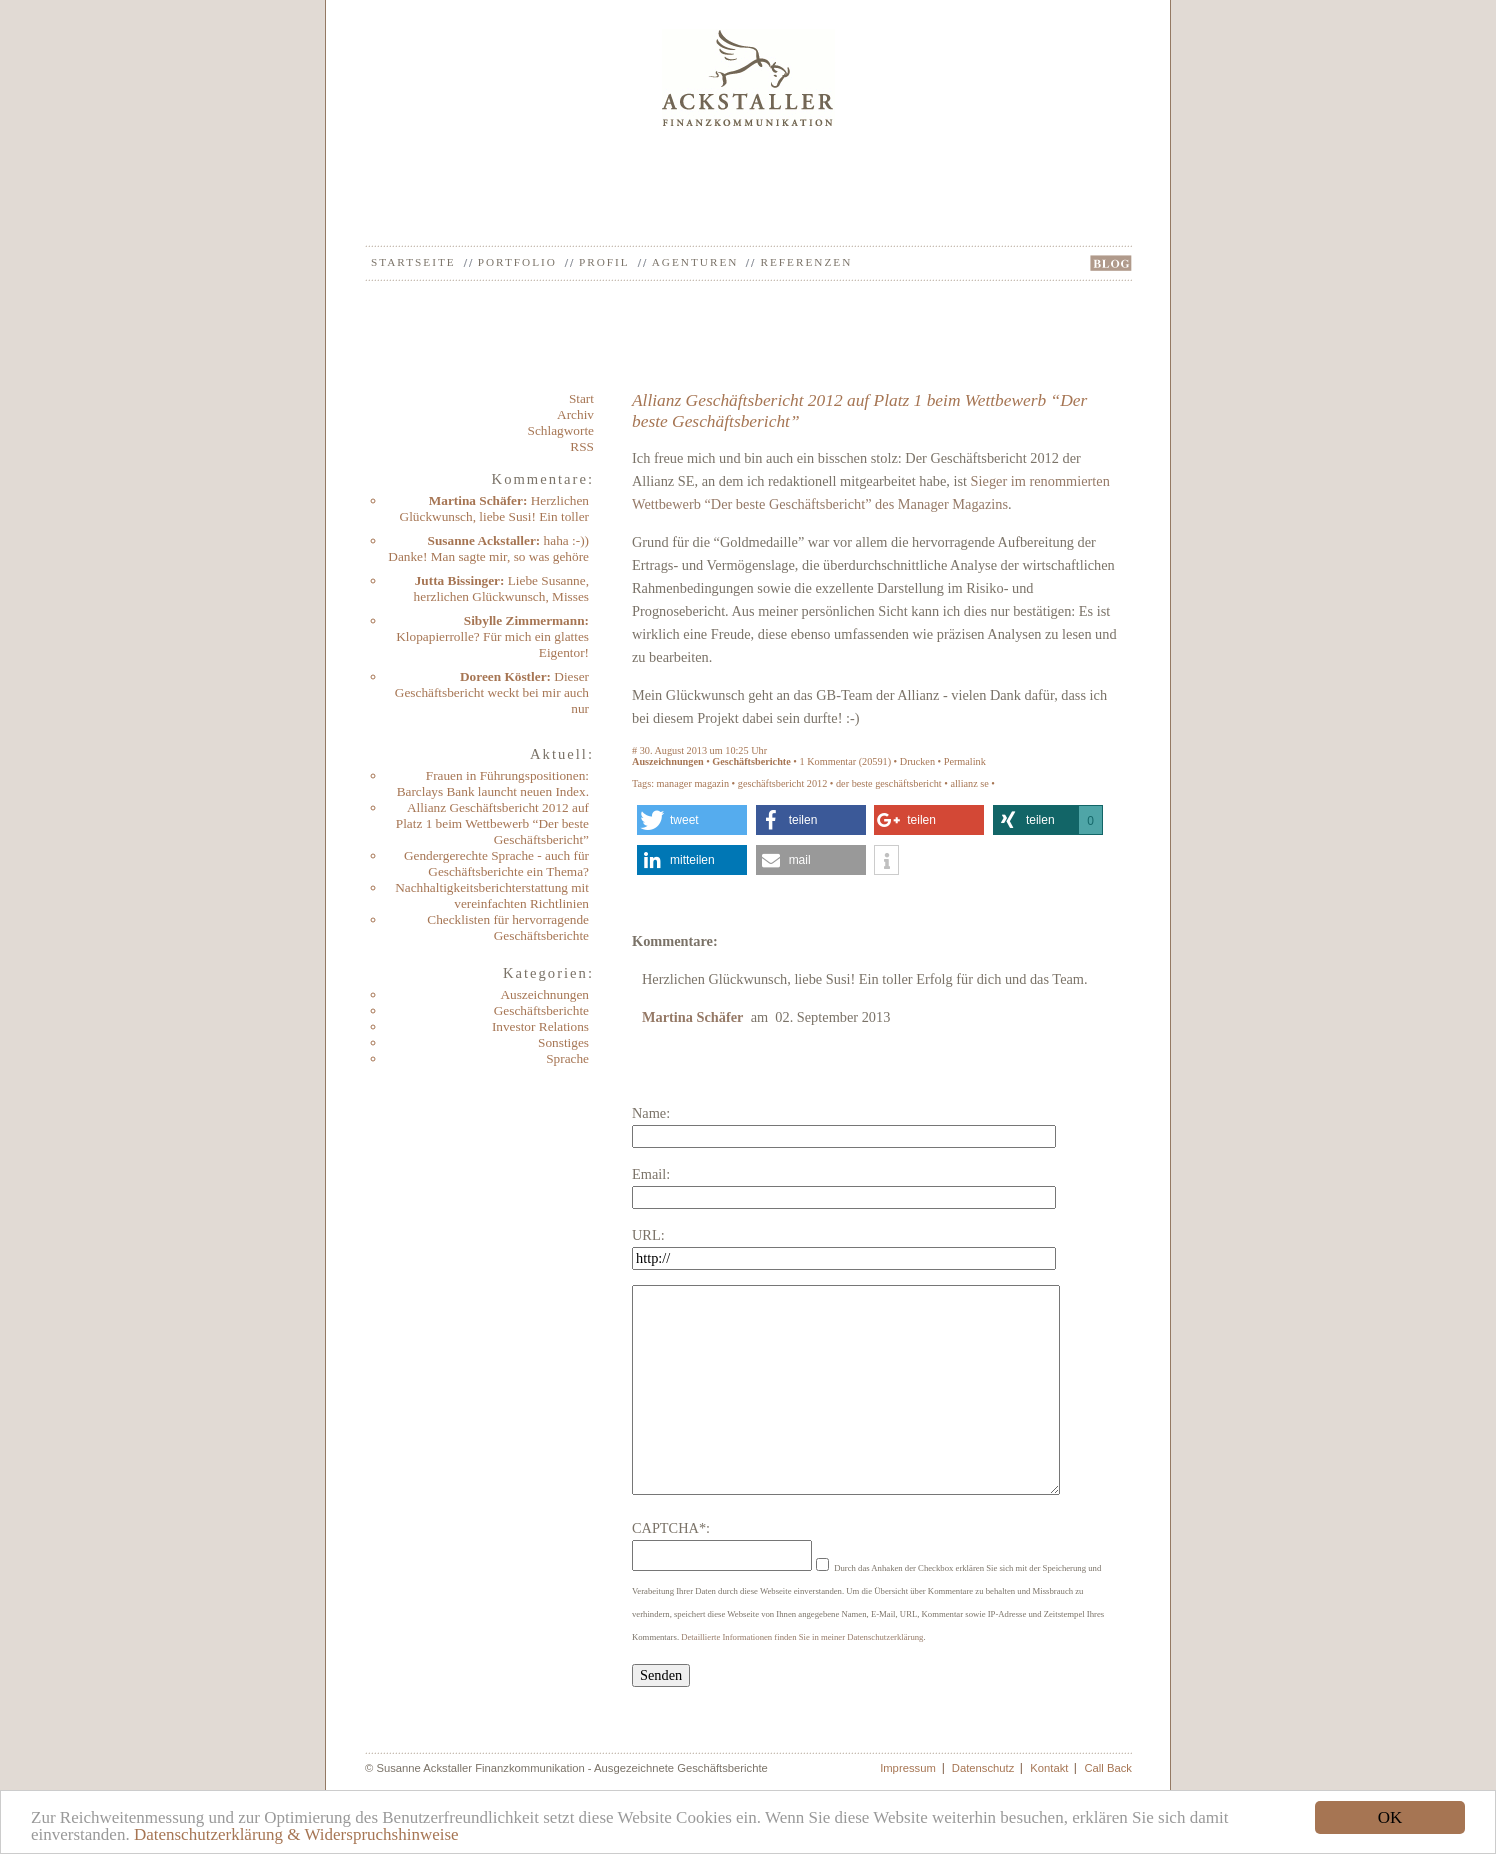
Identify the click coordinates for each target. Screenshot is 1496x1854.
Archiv (575, 414)
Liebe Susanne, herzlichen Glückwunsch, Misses (501, 588)
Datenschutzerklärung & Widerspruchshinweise (296, 1834)
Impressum (908, 1768)
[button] (692, 820)
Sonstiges (563, 1042)
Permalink (965, 761)
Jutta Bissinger (457, 580)
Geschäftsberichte (541, 1010)
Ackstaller (748, 77)
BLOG (1111, 263)
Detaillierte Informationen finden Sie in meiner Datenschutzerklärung (802, 1637)
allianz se (969, 783)
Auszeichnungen (544, 994)
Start (581, 398)
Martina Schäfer (476, 500)
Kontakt (1049, 1768)
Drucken (917, 761)
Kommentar (831, 761)
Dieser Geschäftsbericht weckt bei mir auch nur (492, 692)
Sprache (567, 1058)
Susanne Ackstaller (482, 540)
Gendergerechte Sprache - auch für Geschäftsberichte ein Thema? (496, 863)
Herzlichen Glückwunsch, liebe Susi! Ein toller (494, 508)
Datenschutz (983, 1768)
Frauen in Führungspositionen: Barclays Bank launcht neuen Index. (493, 783)
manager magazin (693, 783)
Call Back (1108, 1768)
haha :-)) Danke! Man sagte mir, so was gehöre (488, 548)
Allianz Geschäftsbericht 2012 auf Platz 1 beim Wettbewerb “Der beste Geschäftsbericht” (492, 823)
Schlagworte (561, 430)
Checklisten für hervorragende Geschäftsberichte (508, 927)
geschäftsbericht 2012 (783, 783)
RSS (582, 446)
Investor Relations (540, 1026)
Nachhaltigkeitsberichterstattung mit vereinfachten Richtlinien (492, 895)
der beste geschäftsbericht (889, 783)
